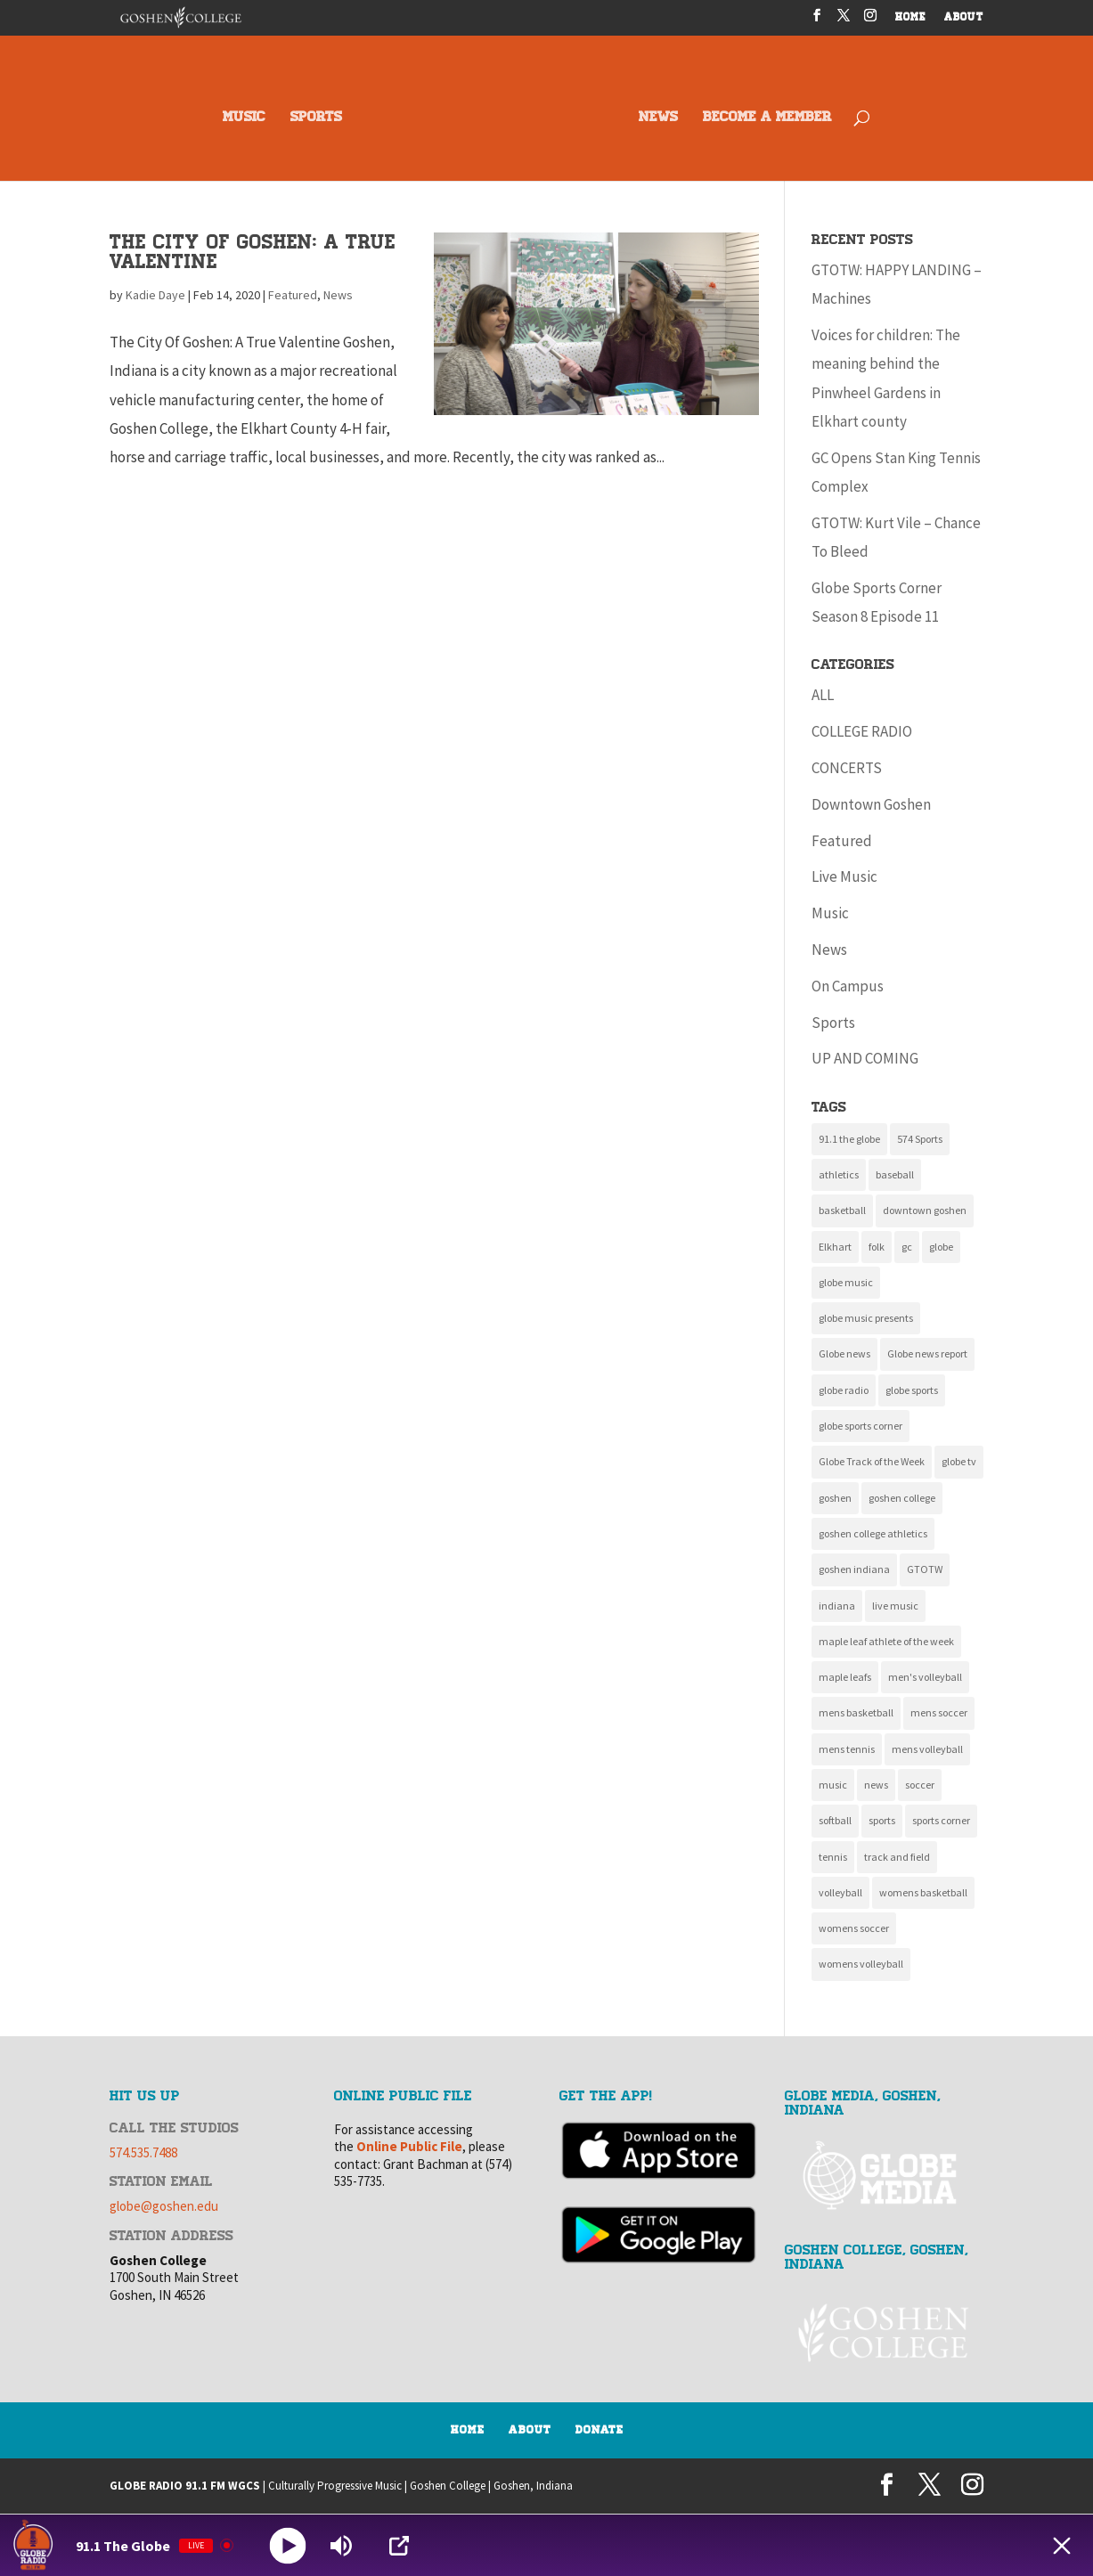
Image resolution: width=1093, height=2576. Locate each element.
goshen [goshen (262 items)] (835, 1497)
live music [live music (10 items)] (895, 1605)
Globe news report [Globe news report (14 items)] (927, 1353)
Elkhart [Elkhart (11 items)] (835, 1246)
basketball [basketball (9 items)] (842, 1210)
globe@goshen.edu (164, 2205)
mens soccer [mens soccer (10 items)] (938, 1712)
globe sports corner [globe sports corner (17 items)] (860, 1425)
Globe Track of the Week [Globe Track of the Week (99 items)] (872, 1461)
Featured (292, 295)
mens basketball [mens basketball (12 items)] (856, 1712)
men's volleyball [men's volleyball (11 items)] (925, 1676)
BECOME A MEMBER (767, 118)
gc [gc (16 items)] (906, 1246)
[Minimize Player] (1061, 2545)
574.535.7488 (143, 2152)
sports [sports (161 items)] (882, 1820)
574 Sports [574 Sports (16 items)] (919, 1138)
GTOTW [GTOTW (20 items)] (924, 1569)
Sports (833, 1022)
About (530, 2430)
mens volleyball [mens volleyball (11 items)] (927, 1749)
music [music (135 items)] (833, 1784)
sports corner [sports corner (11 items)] (941, 1820)
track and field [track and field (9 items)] (897, 1856)
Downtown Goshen (871, 804)
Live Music (844, 876)
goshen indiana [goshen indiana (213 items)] (854, 1569)
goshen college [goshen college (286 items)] (902, 1497)
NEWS (658, 118)
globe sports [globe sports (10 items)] (911, 1390)
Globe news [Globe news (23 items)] (844, 1353)
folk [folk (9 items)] (877, 1246)
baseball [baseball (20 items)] (895, 1174)
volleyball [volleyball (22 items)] (840, 1892)
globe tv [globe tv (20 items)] (959, 1461)
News (338, 295)
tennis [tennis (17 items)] (833, 1856)
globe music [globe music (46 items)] (846, 1282)
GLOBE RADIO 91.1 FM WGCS (185, 2485)
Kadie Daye (155, 295)
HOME (910, 18)
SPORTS (316, 118)
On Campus (848, 986)
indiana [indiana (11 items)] (837, 1605)
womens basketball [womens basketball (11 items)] (923, 1892)
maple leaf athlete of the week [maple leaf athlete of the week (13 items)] (886, 1641)
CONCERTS (847, 768)
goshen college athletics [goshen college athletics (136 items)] (873, 1533)
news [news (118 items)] (876, 1784)
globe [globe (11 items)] (941, 1246)
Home (468, 2430)
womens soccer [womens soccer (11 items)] (854, 1928)
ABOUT (963, 18)
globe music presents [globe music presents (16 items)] (866, 1318)
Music (830, 913)
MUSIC (244, 118)
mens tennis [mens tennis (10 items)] (847, 1749)
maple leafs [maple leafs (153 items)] (845, 1676)
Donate (599, 2430)
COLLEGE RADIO (862, 731)
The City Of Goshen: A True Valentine (253, 251)
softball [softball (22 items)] (835, 1820)
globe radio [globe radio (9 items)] (844, 1390)
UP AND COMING (865, 1058)
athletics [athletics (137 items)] (839, 1174)
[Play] (288, 2545)
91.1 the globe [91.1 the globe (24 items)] (849, 1138)
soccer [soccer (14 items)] (919, 1784)
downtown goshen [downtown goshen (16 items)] (925, 1210)
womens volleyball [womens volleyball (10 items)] (861, 1963)
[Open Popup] (399, 2545)
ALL (823, 695)
